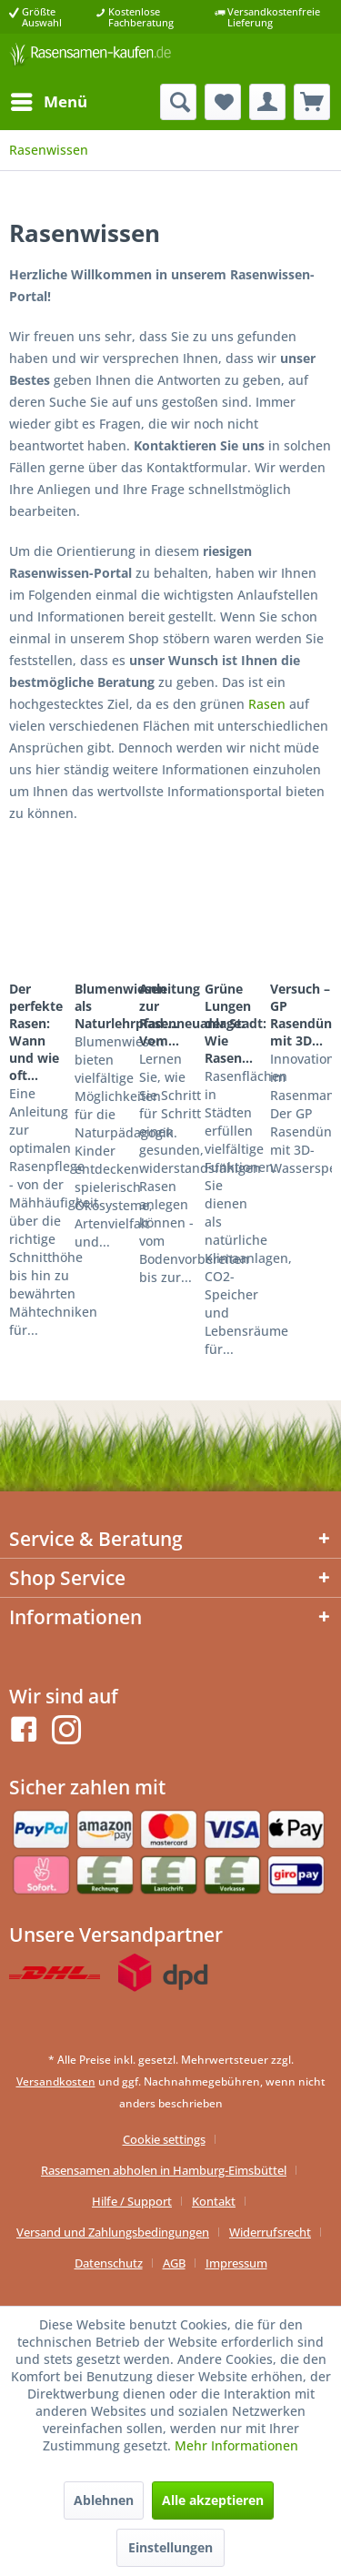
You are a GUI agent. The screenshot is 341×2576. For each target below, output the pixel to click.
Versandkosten (55, 2081)
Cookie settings (164, 2139)
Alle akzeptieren (213, 2500)
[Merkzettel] (223, 102)
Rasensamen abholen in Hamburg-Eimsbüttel (163, 2170)
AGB (174, 2263)
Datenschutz (109, 2263)
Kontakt (214, 2201)
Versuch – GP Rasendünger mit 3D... (301, 1014)
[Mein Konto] (267, 102)
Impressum (236, 2263)
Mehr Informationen (236, 2445)
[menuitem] (48, 102)
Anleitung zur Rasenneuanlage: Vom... (170, 1014)
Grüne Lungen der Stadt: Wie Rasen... (235, 1023)
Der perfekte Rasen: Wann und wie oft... (36, 1032)
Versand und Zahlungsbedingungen (112, 2232)
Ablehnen (104, 2500)
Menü (49, 99)
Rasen (267, 703)
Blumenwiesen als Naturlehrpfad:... (105, 1006)
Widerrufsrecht (270, 2232)
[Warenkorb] (312, 102)
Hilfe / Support (132, 2201)
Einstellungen (170, 2547)
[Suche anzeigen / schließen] (178, 102)
